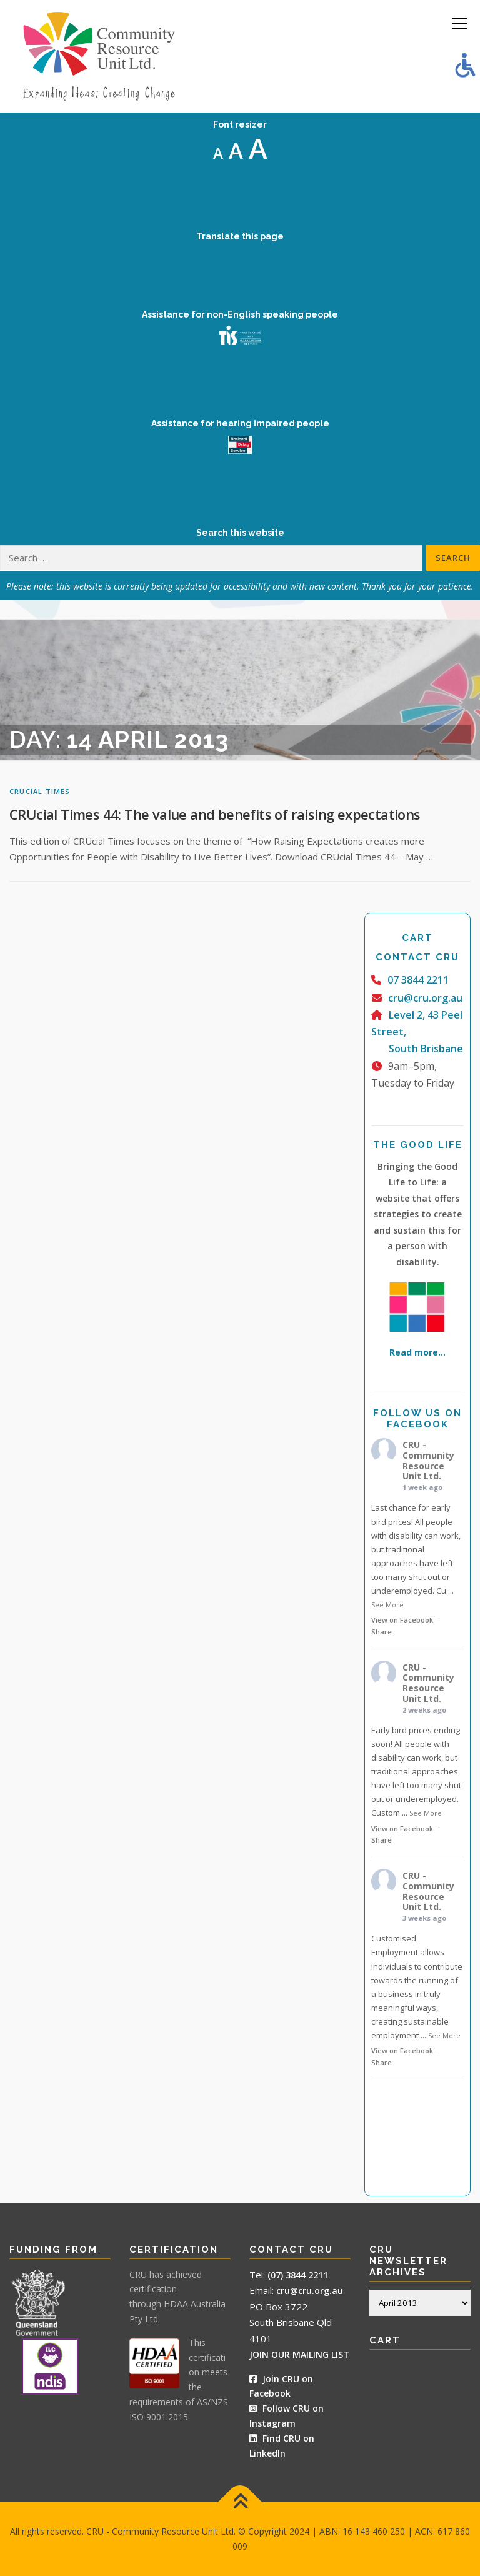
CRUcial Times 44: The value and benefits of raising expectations (215, 814)
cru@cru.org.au (425, 998)
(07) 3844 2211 (298, 2275)
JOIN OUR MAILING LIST (299, 2354)
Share (381, 1631)
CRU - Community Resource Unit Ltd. (428, 1460)
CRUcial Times (40, 791)
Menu (460, 23)
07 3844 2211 (418, 980)
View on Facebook (402, 1619)
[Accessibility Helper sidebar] (465, 65)
